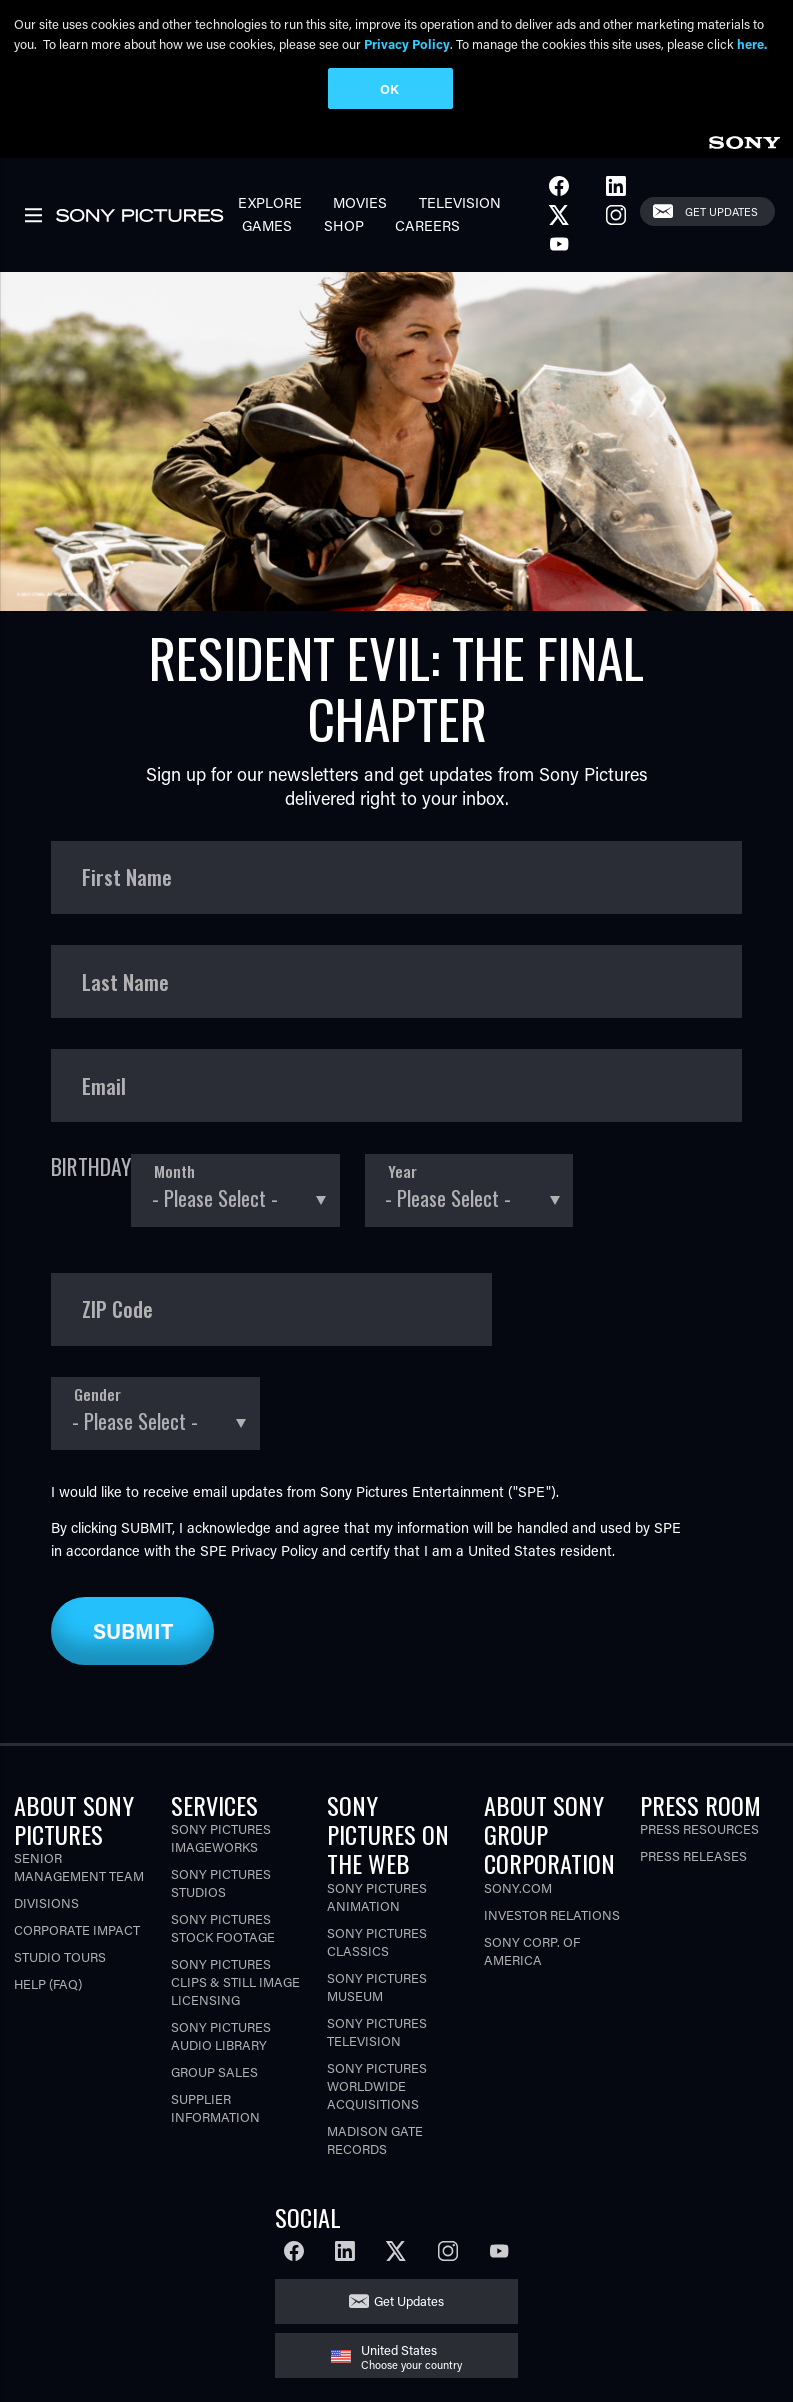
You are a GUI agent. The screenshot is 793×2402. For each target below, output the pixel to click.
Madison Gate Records (375, 2139)
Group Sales (214, 2071)
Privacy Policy (274, 1550)
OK (389, 88)
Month (174, 1171)
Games (267, 225)
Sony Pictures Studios (221, 1882)
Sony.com (518, 1887)
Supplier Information (215, 2107)
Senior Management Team (79, 1866)
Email (104, 1086)
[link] (744, 139)
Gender (97, 1394)
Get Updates (721, 211)
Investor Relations (552, 1914)
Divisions (46, 1902)
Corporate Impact (77, 1929)
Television (460, 202)
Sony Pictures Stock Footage (223, 1927)
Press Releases (693, 1855)
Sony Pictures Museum (377, 1986)
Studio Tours (60, 1956)
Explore (270, 202)
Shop (344, 225)
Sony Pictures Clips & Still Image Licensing (235, 1981)
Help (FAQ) (48, 1983)
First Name (127, 877)
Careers (427, 225)
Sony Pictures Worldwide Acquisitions (377, 2085)
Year (402, 1171)
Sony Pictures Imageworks (221, 1837)
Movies (360, 202)
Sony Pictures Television (377, 2031)
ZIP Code (117, 1309)
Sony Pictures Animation (377, 1896)
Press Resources (699, 1828)
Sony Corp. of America (532, 1950)
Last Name (125, 981)
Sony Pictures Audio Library (221, 2035)
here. (752, 43)
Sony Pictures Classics (377, 1941)
